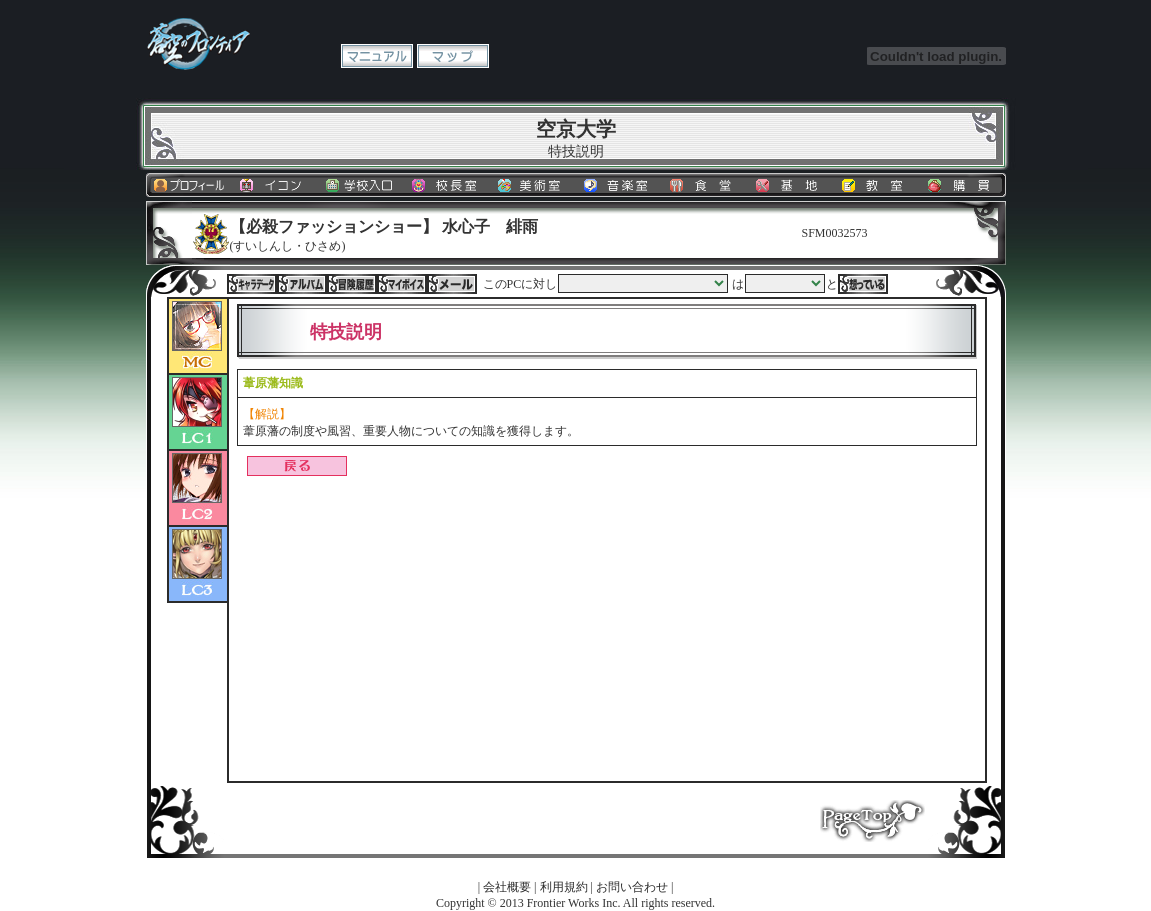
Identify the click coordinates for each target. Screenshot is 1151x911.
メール (452, 284)
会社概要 (507, 887)
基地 (791, 185)
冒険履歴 (352, 284)
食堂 (705, 185)
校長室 (447, 185)
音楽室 (619, 185)
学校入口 (361, 185)
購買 (963, 185)
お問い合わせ (632, 887)
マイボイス (402, 284)
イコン (275, 185)
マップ (453, 56)
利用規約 (564, 887)
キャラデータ (252, 284)
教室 (877, 185)
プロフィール (189, 185)
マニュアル (377, 56)
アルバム (302, 284)
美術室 (533, 185)
